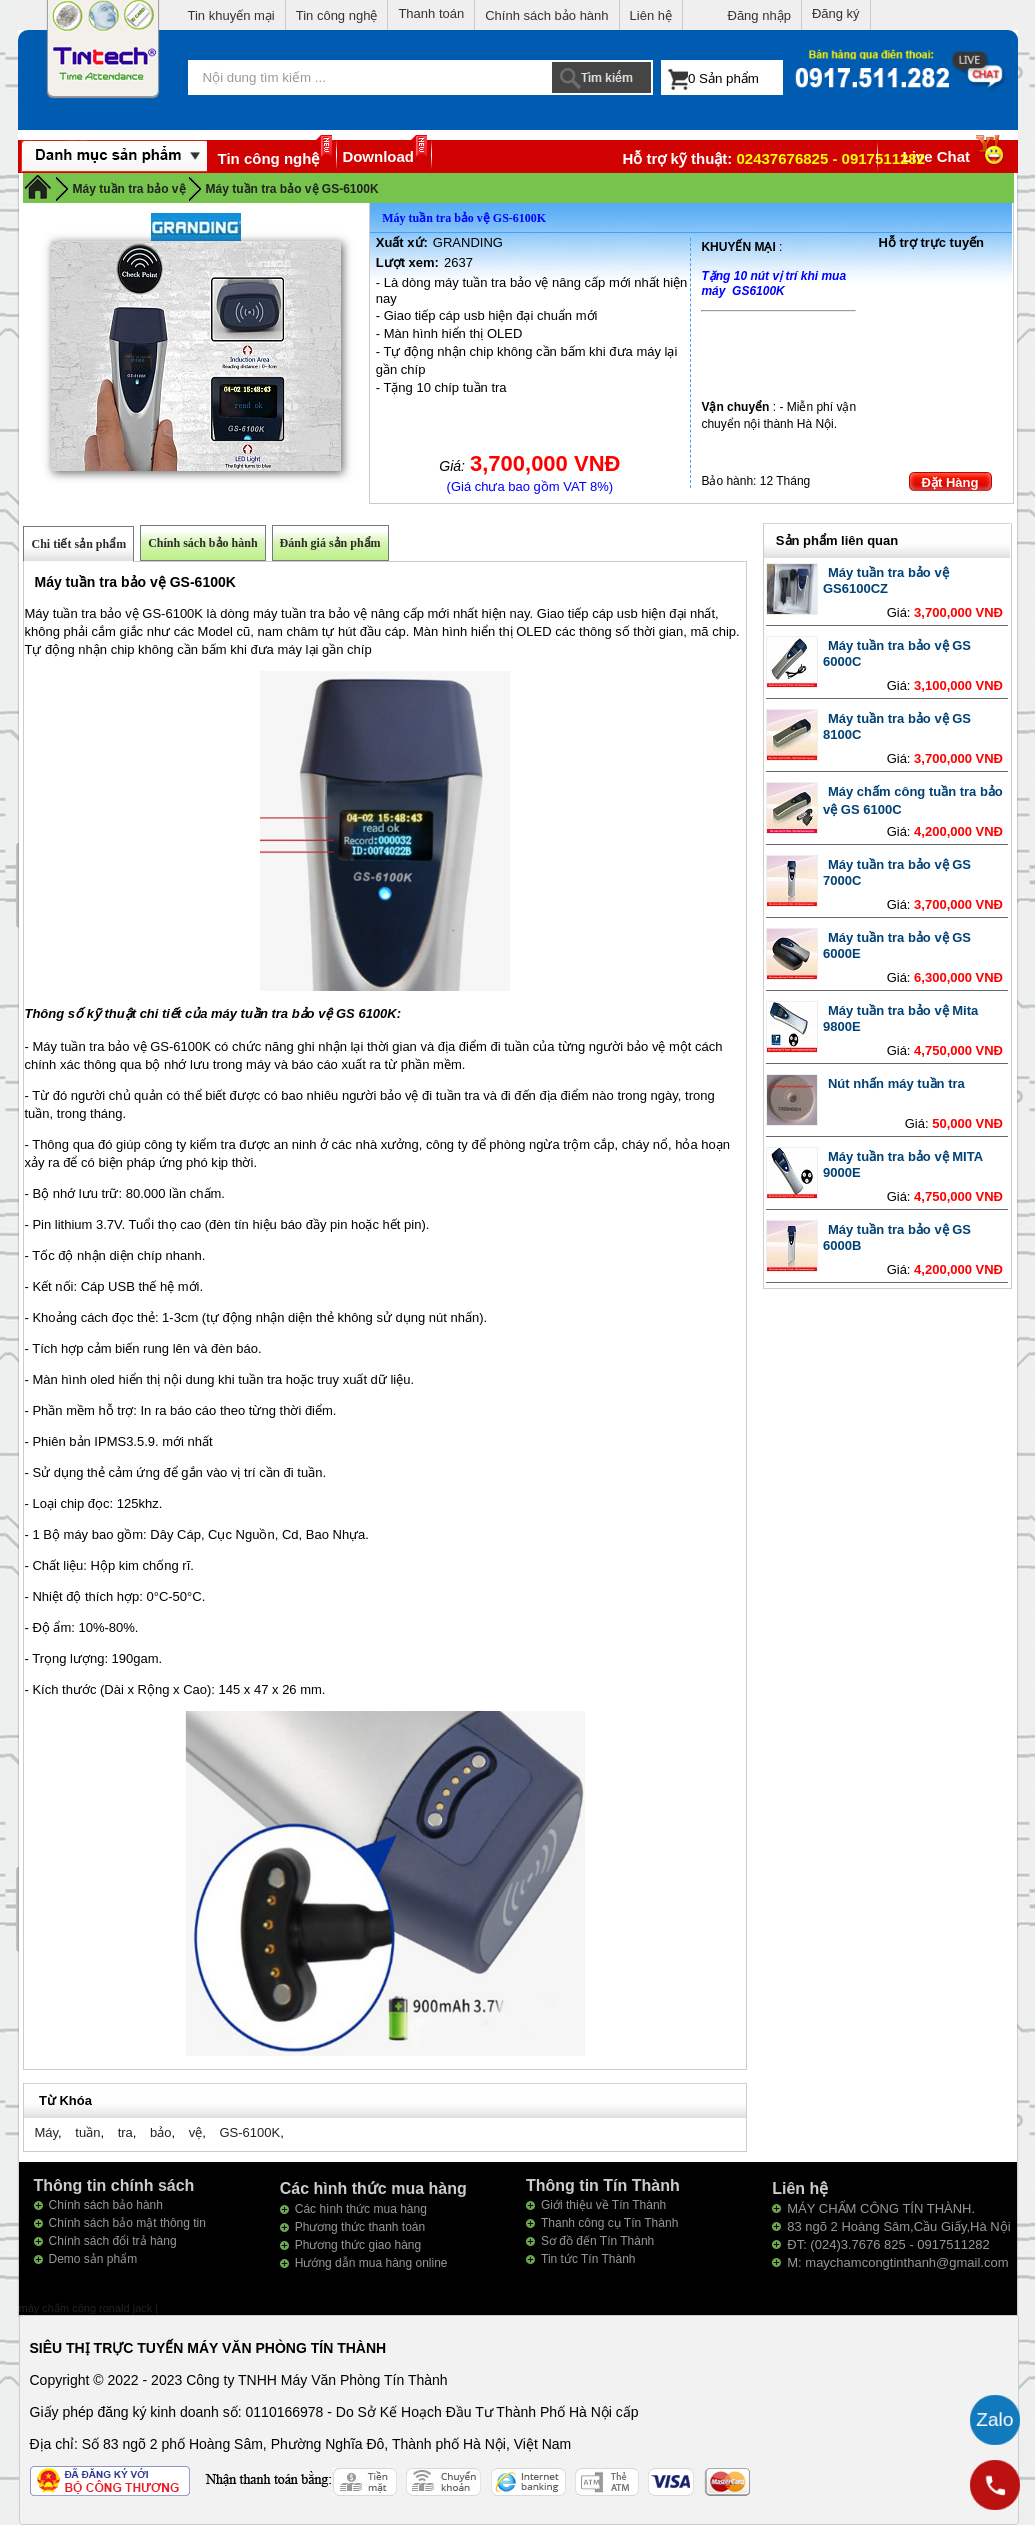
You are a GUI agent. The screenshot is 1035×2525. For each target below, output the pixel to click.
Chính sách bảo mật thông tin (127, 2223)
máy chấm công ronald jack (87, 2308)
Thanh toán (431, 13)
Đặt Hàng (950, 482)
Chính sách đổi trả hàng (113, 2241)
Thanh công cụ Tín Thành (609, 2223)
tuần (87, 2132)
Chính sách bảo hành (546, 15)
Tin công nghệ (337, 15)
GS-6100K (249, 2132)
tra (125, 2132)
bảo (160, 2132)
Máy (46, 2132)
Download (378, 156)
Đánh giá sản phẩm (330, 543)
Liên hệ (651, 15)
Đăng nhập (759, 15)
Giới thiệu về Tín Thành (603, 2205)
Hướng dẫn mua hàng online (371, 2263)
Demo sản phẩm (93, 2259)
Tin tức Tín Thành (588, 2259)
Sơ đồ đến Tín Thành (597, 2241)
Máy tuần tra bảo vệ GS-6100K (292, 189)
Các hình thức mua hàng (361, 2209)
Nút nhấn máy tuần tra (896, 1083)
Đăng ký (836, 13)
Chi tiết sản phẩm (78, 544)
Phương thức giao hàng (358, 2245)
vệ (196, 2132)
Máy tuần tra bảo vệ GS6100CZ (886, 580)
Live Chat (955, 156)
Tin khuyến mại (231, 15)
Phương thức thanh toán (360, 2227)
